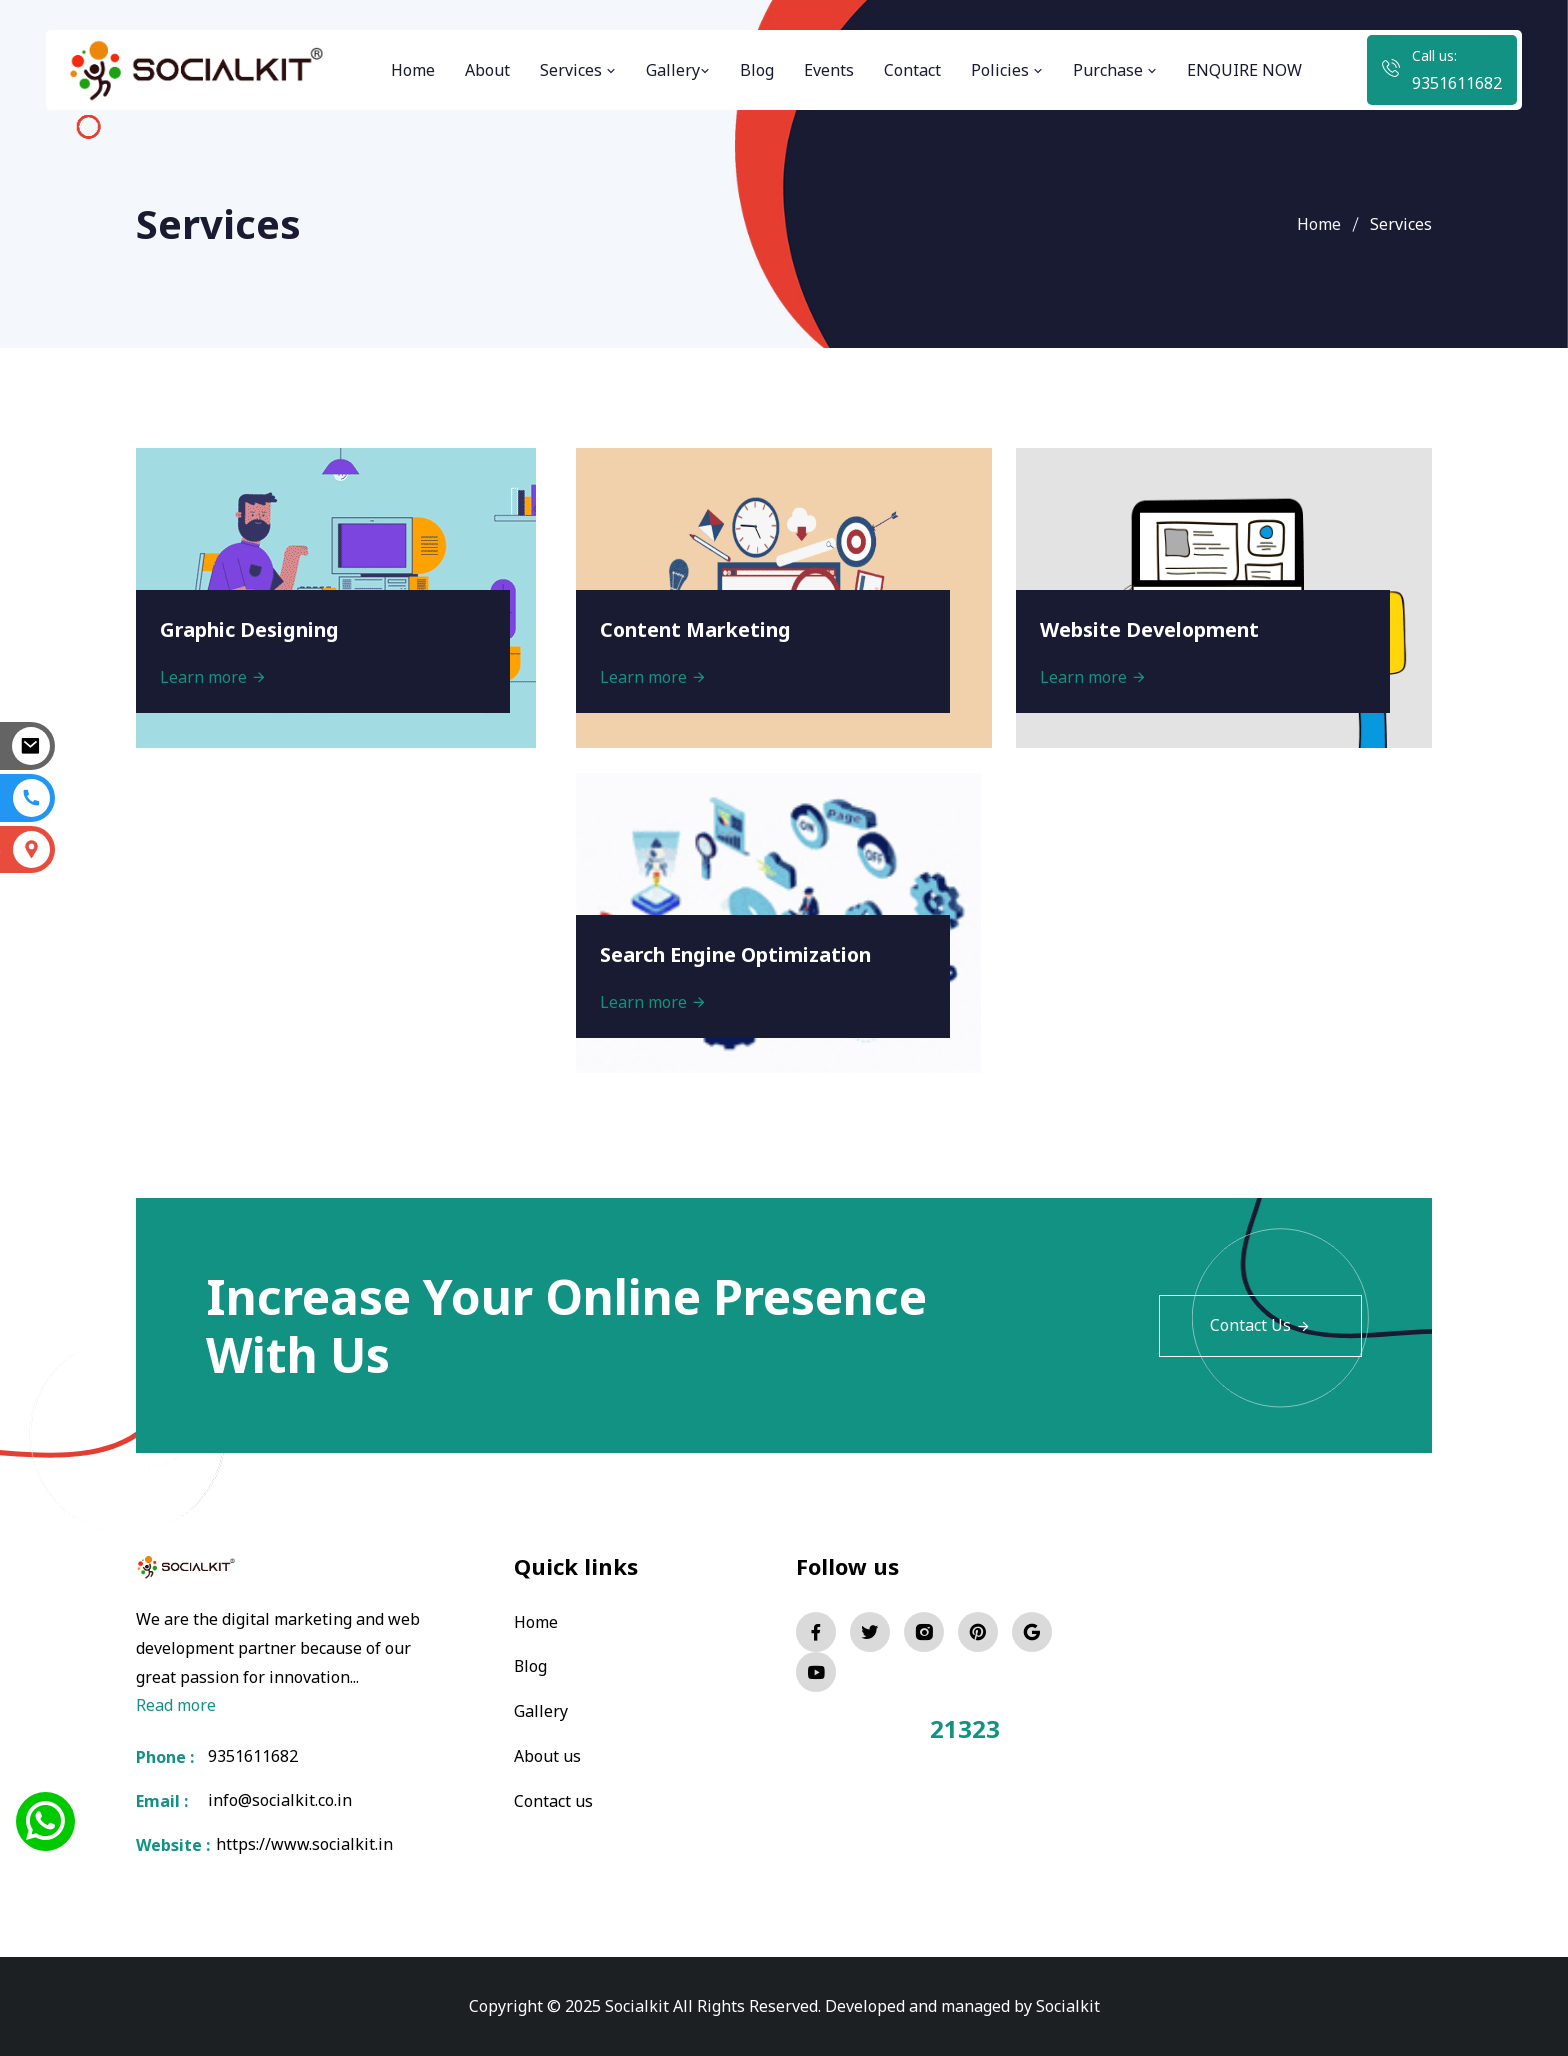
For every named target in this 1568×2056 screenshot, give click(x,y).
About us (547, 1754)
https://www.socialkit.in (300, 1845)
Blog (757, 70)
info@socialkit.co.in (280, 1801)
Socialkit (1068, 2006)
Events (829, 70)
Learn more (214, 676)
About (487, 70)
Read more (176, 1705)
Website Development (1151, 628)
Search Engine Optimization (740, 953)
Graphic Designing (252, 628)
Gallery (678, 70)
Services (578, 70)
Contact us (553, 1798)
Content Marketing (699, 628)
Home (413, 70)
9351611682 (1457, 83)
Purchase (1115, 70)
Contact (912, 70)
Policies (1007, 70)
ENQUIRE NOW (1244, 70)
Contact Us (1260, 1326)
